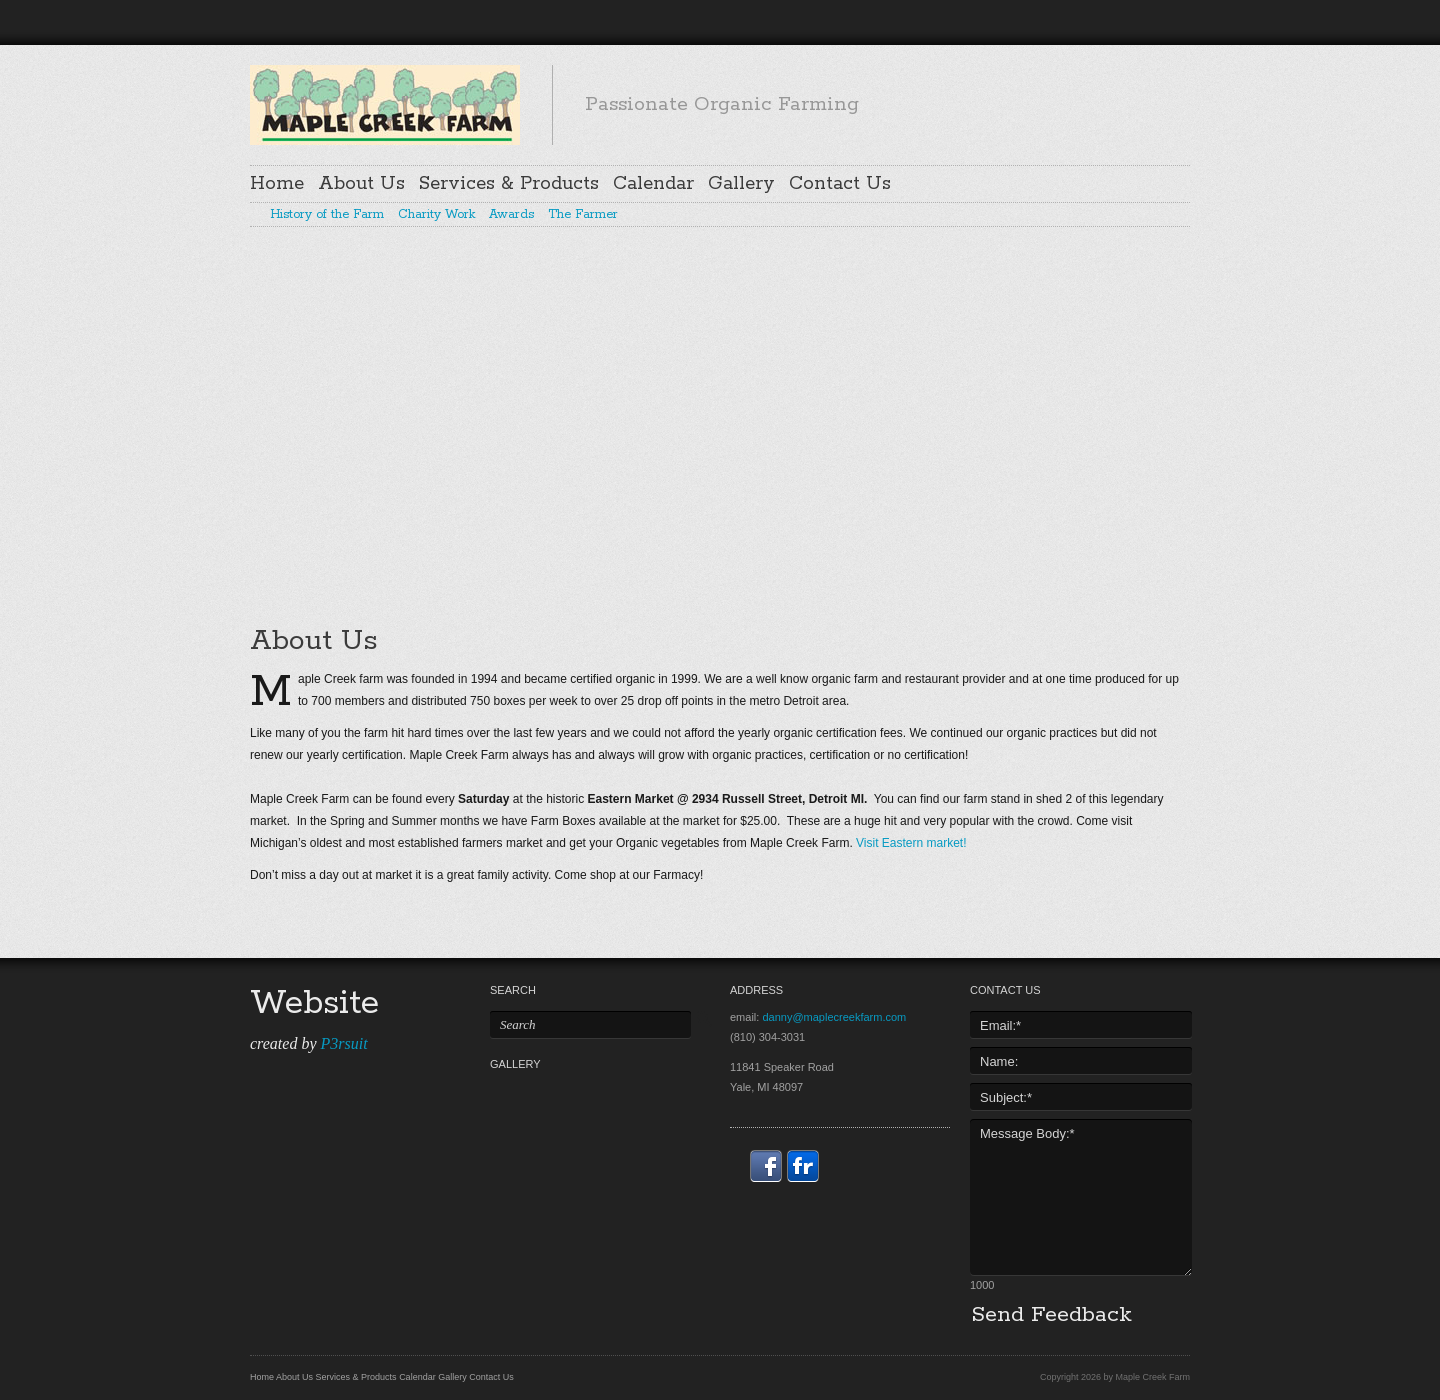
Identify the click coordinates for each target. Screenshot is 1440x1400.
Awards (511, 215)
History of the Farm (327, 215)
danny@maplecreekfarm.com (834, 1017)
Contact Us (840, 184)
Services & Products (509, 184)
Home (277, 184)
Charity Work (436, 215)
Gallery (741, 184)
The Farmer (583, 215)
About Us (361, 184)
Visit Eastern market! (911, 843)
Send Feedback (1051, 1315)
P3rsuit (343, 1043)
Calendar (653, 184)
